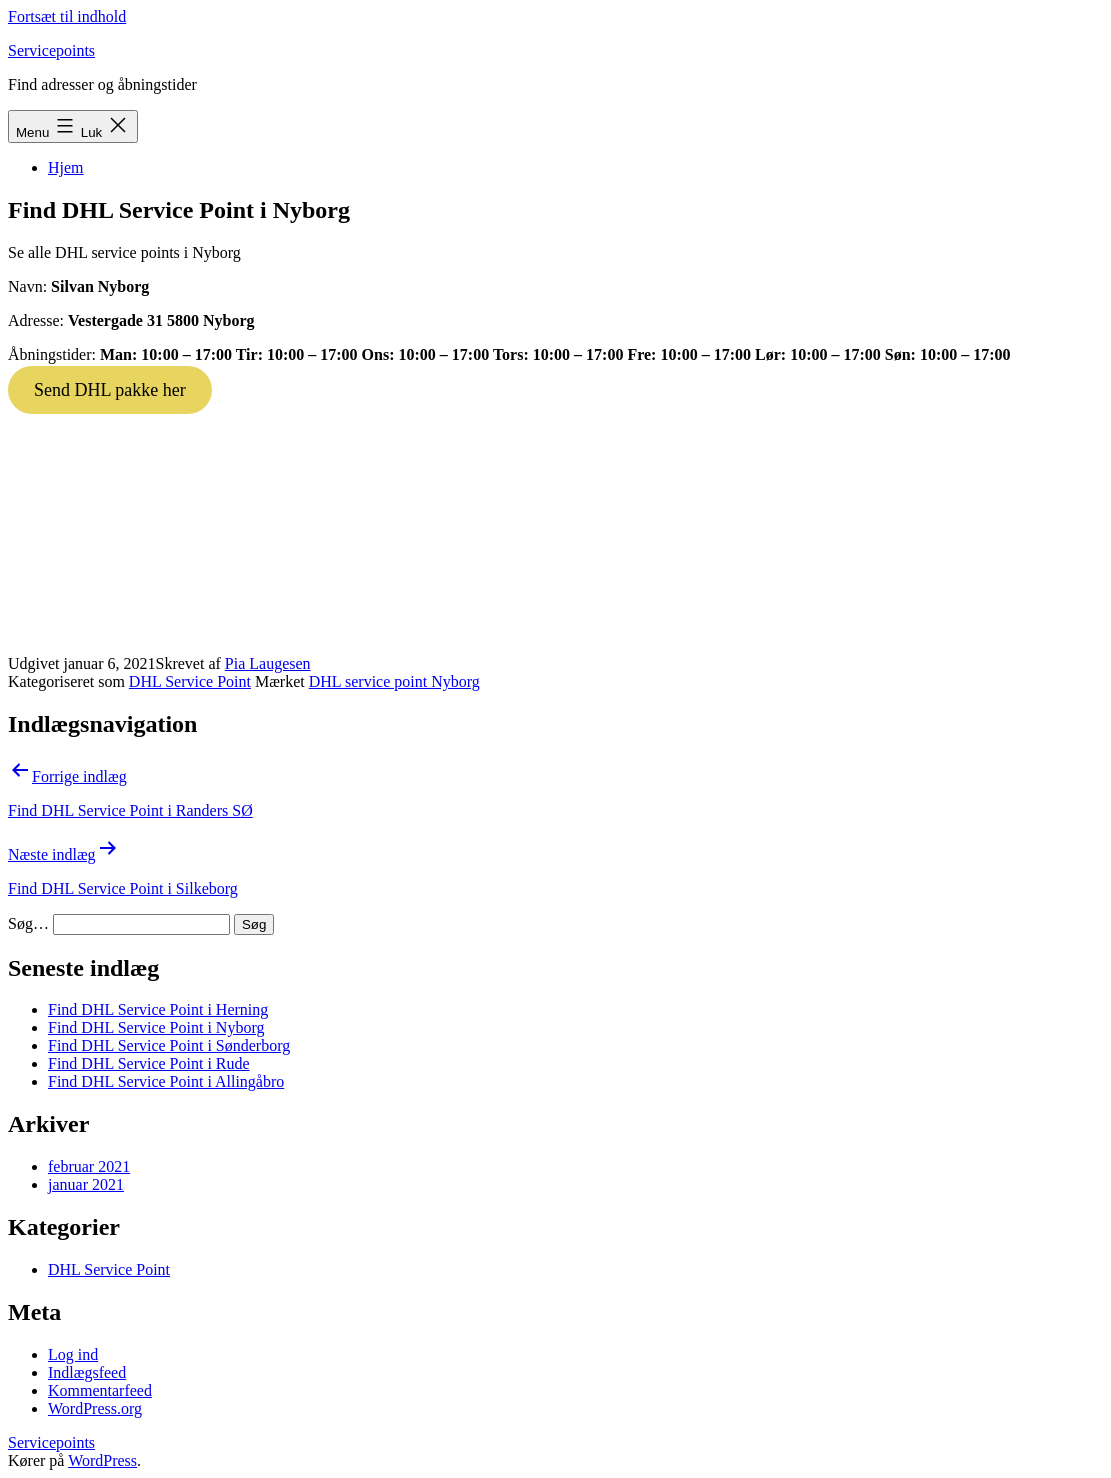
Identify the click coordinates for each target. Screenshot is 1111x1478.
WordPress (102, 1460)
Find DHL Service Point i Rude (149, 1063)
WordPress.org (95, 1408)
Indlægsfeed (87, 1372)
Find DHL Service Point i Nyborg (156, 1027)
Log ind (73, 1354)
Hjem (66, 167)
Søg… (28, 923)
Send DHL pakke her (110, 390)
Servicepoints (51, 50)
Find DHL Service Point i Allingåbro (166, 1081)
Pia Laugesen (268, 663)
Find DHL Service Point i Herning (158, 1009)
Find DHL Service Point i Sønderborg (169, 1045)
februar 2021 (89, 1166)
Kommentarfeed (100, 1390)
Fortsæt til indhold (67, 16)
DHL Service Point (190, 681)
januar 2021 (86, 1184)
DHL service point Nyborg (394, 681)
